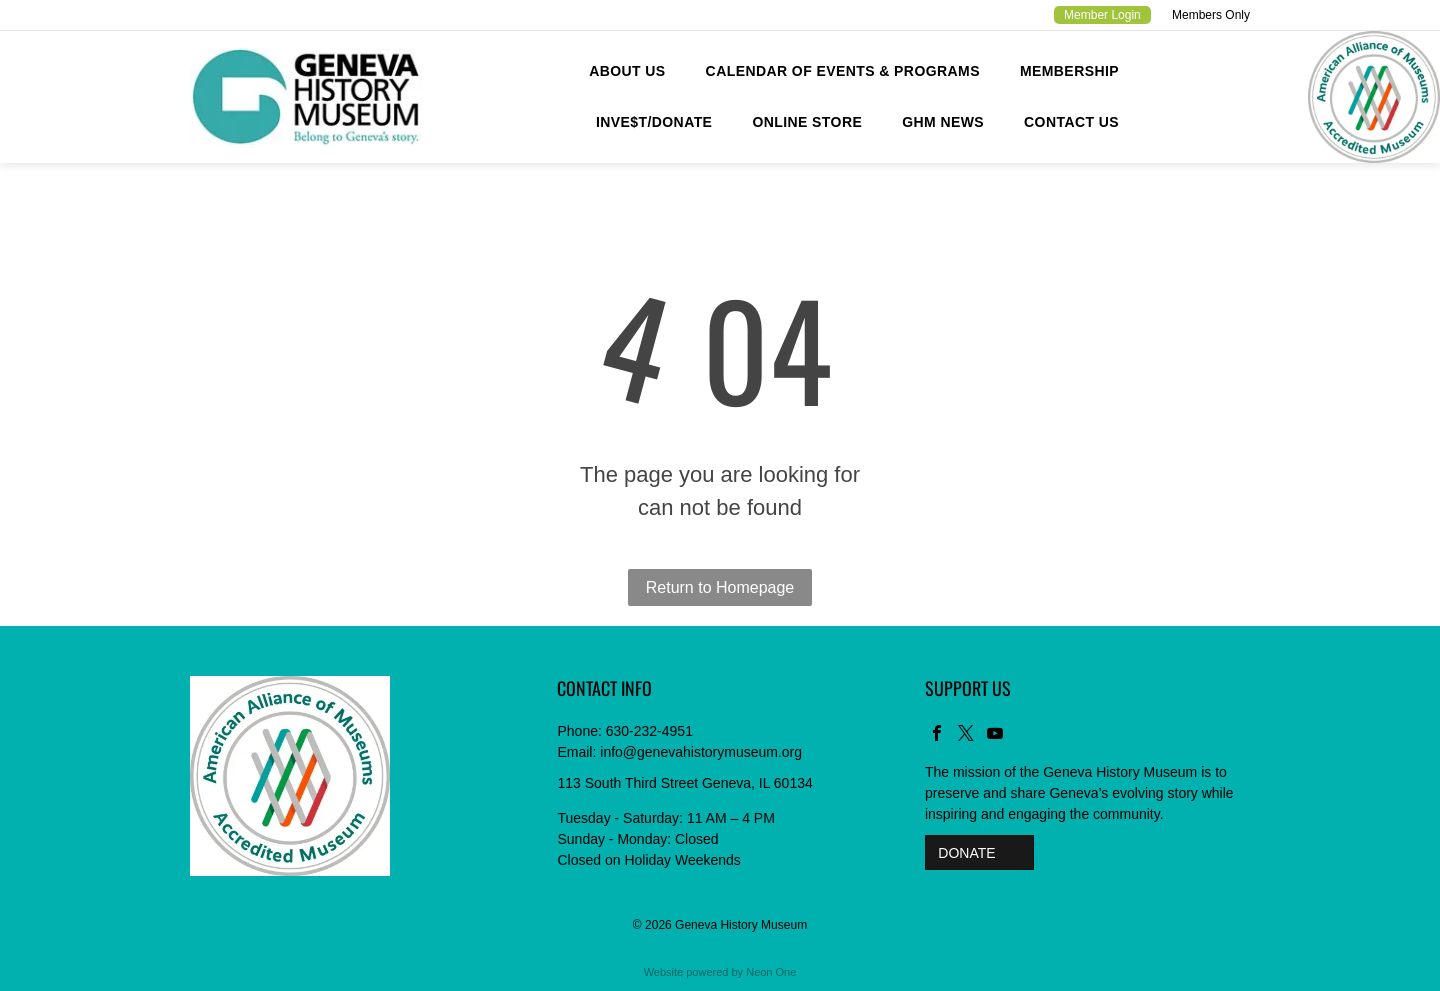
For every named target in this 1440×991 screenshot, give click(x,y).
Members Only (1211, 15)
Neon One (771, 972)
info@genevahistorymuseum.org (701, 752)
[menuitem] (627, 71)
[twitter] (966, 735)
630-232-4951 (649, 731)
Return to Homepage (720, 587)
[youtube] (995, 735)
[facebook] (937, 735)
